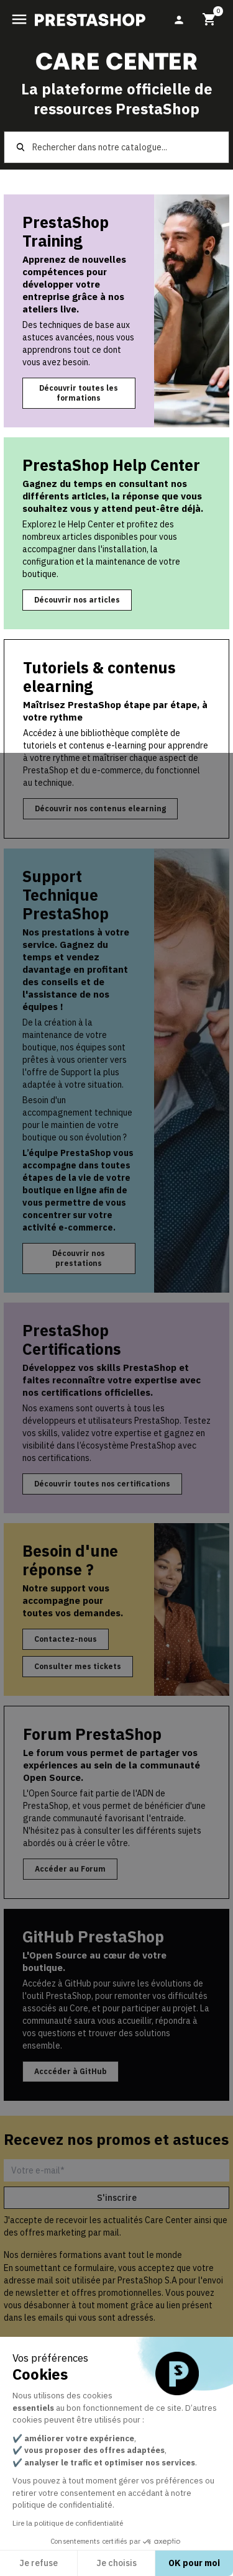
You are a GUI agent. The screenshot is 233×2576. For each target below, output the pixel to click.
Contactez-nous (65, 1639)
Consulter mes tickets (77, 1666)
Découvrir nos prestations (78, 1258)
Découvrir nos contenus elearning (100, 808)
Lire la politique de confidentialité (67, 2523)
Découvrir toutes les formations (78, 393)
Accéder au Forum (70, 1868)
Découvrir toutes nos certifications (102, 1483)
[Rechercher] (117, 147)
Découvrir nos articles (77, 599)
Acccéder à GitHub (70, 2071)
